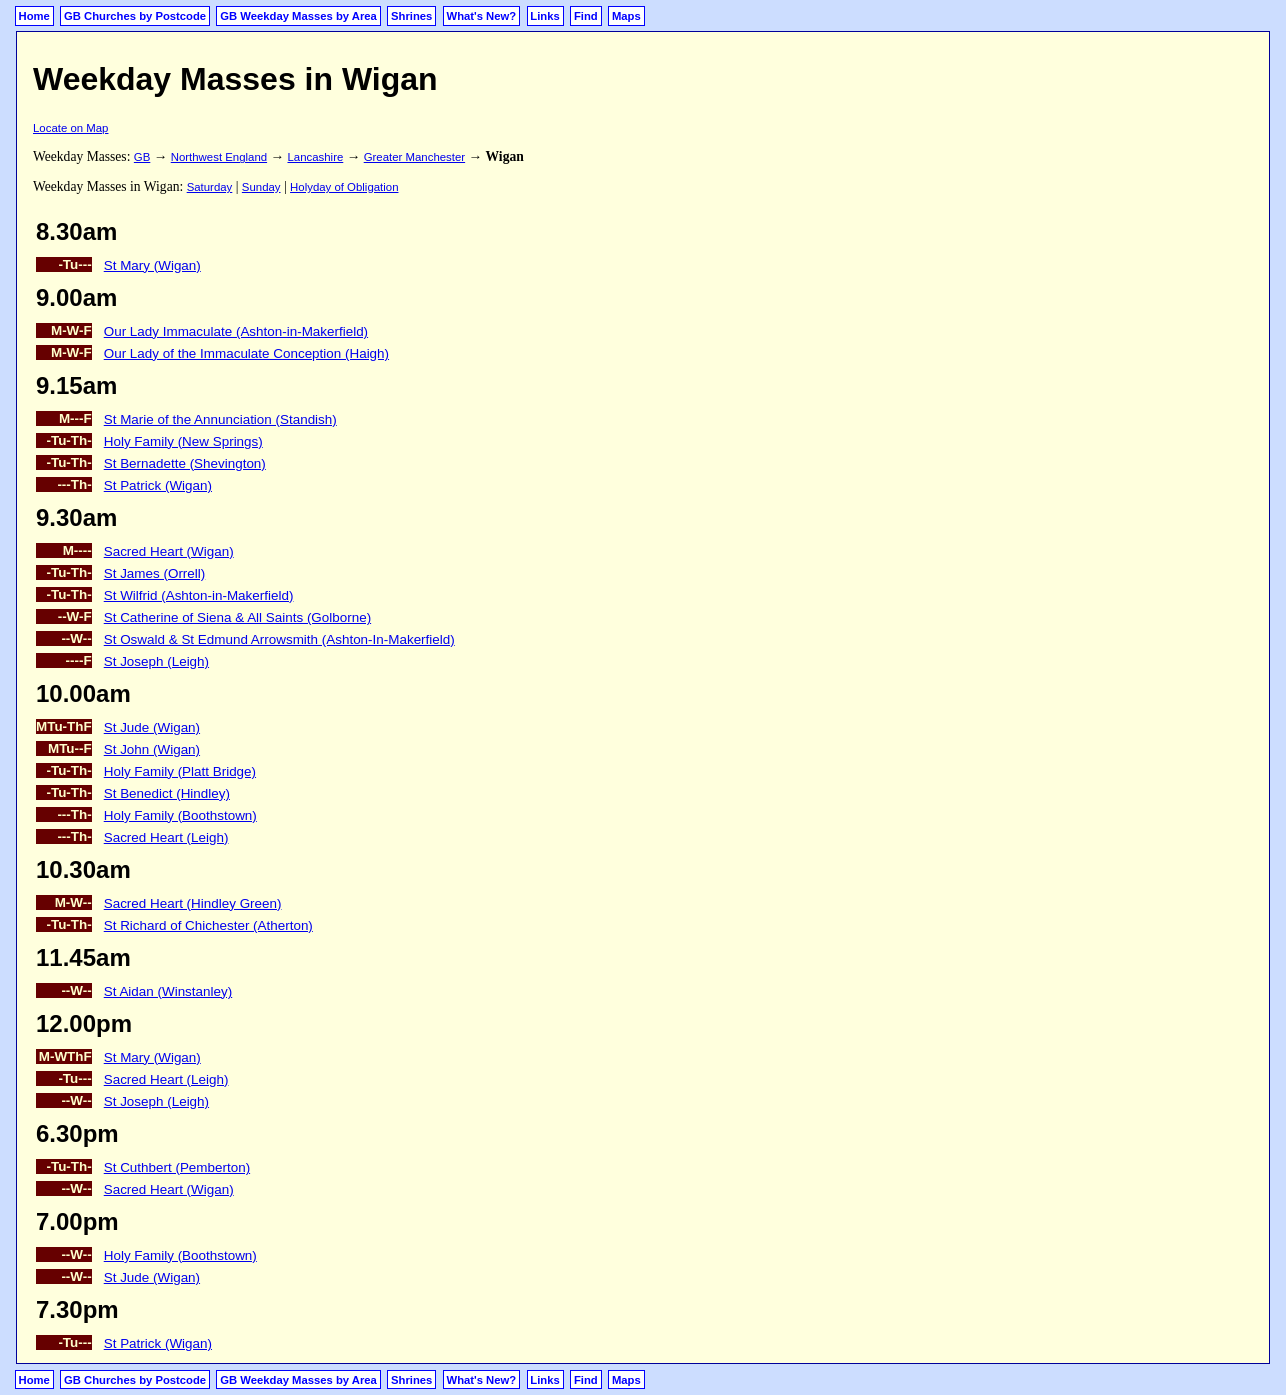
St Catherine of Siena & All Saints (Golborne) (237, 617)
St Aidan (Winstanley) (168, 991)
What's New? (482, 16)
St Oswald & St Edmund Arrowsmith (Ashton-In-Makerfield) (279, 639)
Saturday (210, 187)
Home (34, 16)
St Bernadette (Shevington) (185, 463)
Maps (626, 16)
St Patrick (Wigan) (158, 485)
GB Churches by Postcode (135, 16)
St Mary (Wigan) (152, 265)
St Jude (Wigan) (152, 727)
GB (142, 157)
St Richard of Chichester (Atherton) (208, 925)
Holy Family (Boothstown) (180, 815)
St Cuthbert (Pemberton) (177, 1167)
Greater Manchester (414, 157)
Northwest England (219, 157)
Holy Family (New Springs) (183, 441)
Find (586, 16)
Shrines (411, 16)
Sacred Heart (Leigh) (166, 837)
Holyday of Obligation (344, 187)
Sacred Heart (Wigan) (169, 551)
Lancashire (315, 157)
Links (544, 16)
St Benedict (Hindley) (167, 793)
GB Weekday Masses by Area (298, 16)
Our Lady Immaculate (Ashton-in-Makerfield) (236, 331)
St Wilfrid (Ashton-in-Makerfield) (199, 595)
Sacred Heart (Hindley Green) (193, 903)
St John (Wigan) (152, 749)
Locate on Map (70, 128)
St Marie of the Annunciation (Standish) (220, 419)
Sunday (261, 187)
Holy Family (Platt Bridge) (180, 771)
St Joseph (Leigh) (156, 661)
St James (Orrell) (155, 573)
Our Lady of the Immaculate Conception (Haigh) (246, 353)
